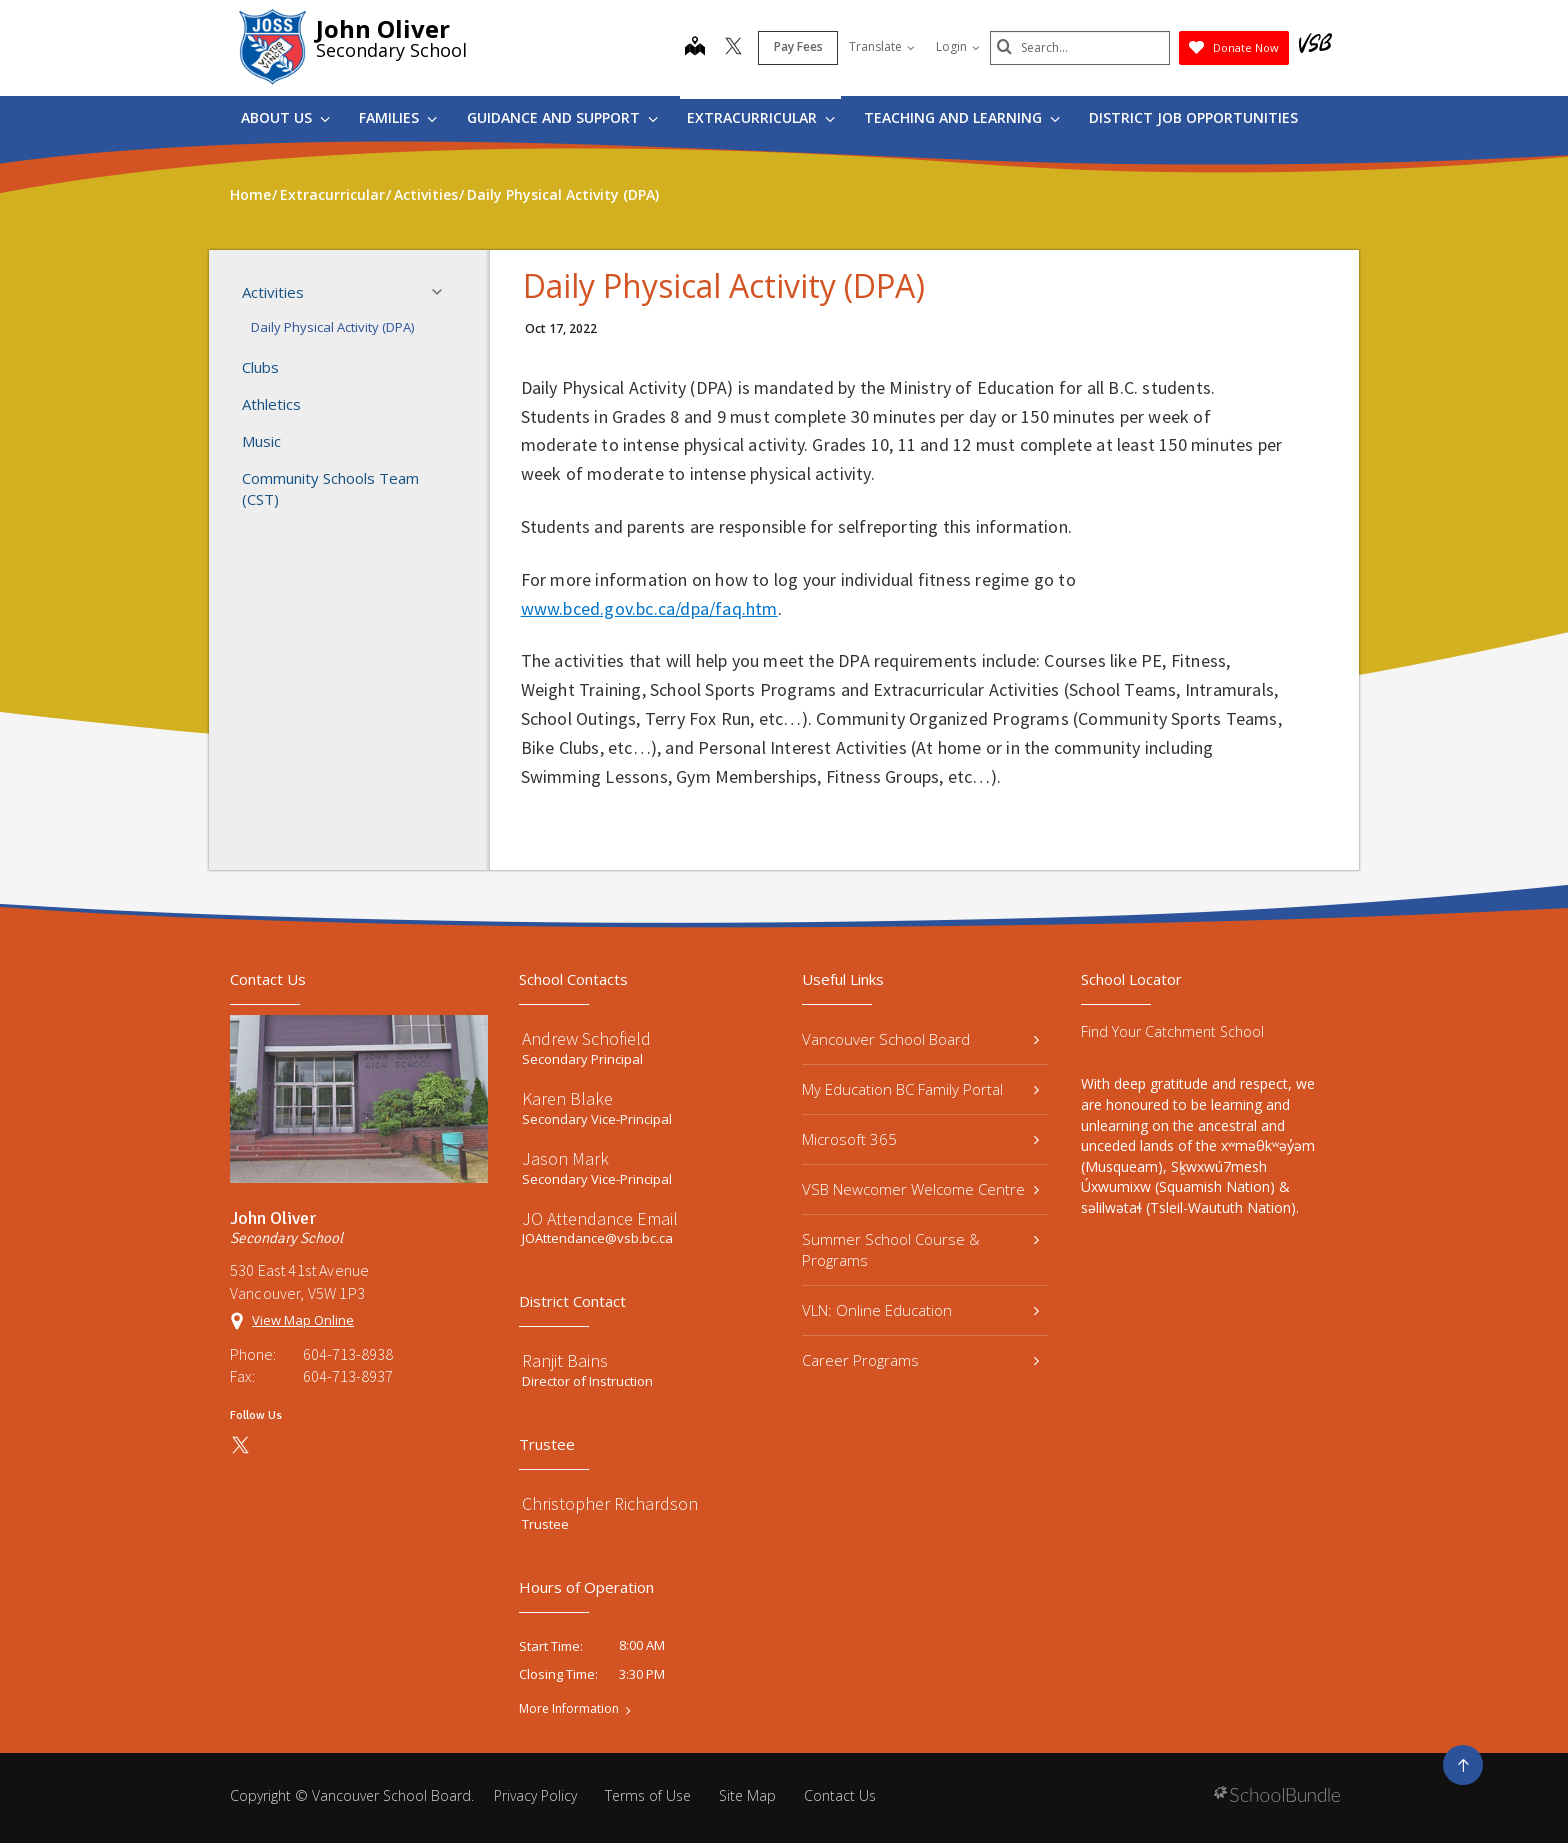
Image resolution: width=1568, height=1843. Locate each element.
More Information (569, 1709)
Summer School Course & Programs (920, 1249)
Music (261, 441)
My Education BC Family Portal (920, 1089)
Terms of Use (648, 1795)
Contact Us (840, 1795)
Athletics (271, 404)
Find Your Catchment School (1172, 1031)
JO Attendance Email (600, 1218)
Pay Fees (798, 46)
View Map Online (303, 1320)
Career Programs (920, 1360)
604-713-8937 (348, 1376)
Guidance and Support (562, 117)
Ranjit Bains (565, 1360)
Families (398, 117)
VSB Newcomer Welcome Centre (920, 1189)
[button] (443, 292)
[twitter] (733, 48)
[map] (695, 48)
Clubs (260, 367)
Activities (348, 292)
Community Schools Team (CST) (330, 488)
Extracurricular (761, 117)
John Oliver (383, 28)
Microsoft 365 (920, 1139)
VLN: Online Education (920, 1310)
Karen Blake (567, 1098)
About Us (285, 117)
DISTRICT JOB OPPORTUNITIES (1193, 117)
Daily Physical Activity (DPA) (332, 327)
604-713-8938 (348, 1354)
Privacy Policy (535, 1795)
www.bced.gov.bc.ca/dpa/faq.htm (649, 608)
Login (958, 46)
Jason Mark (565, 1158)
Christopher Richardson (610, 1503)
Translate (882, 46)
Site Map (747, 1795)
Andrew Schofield (586, 1038)
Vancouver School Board (920, 1039)
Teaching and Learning (962, 117)
